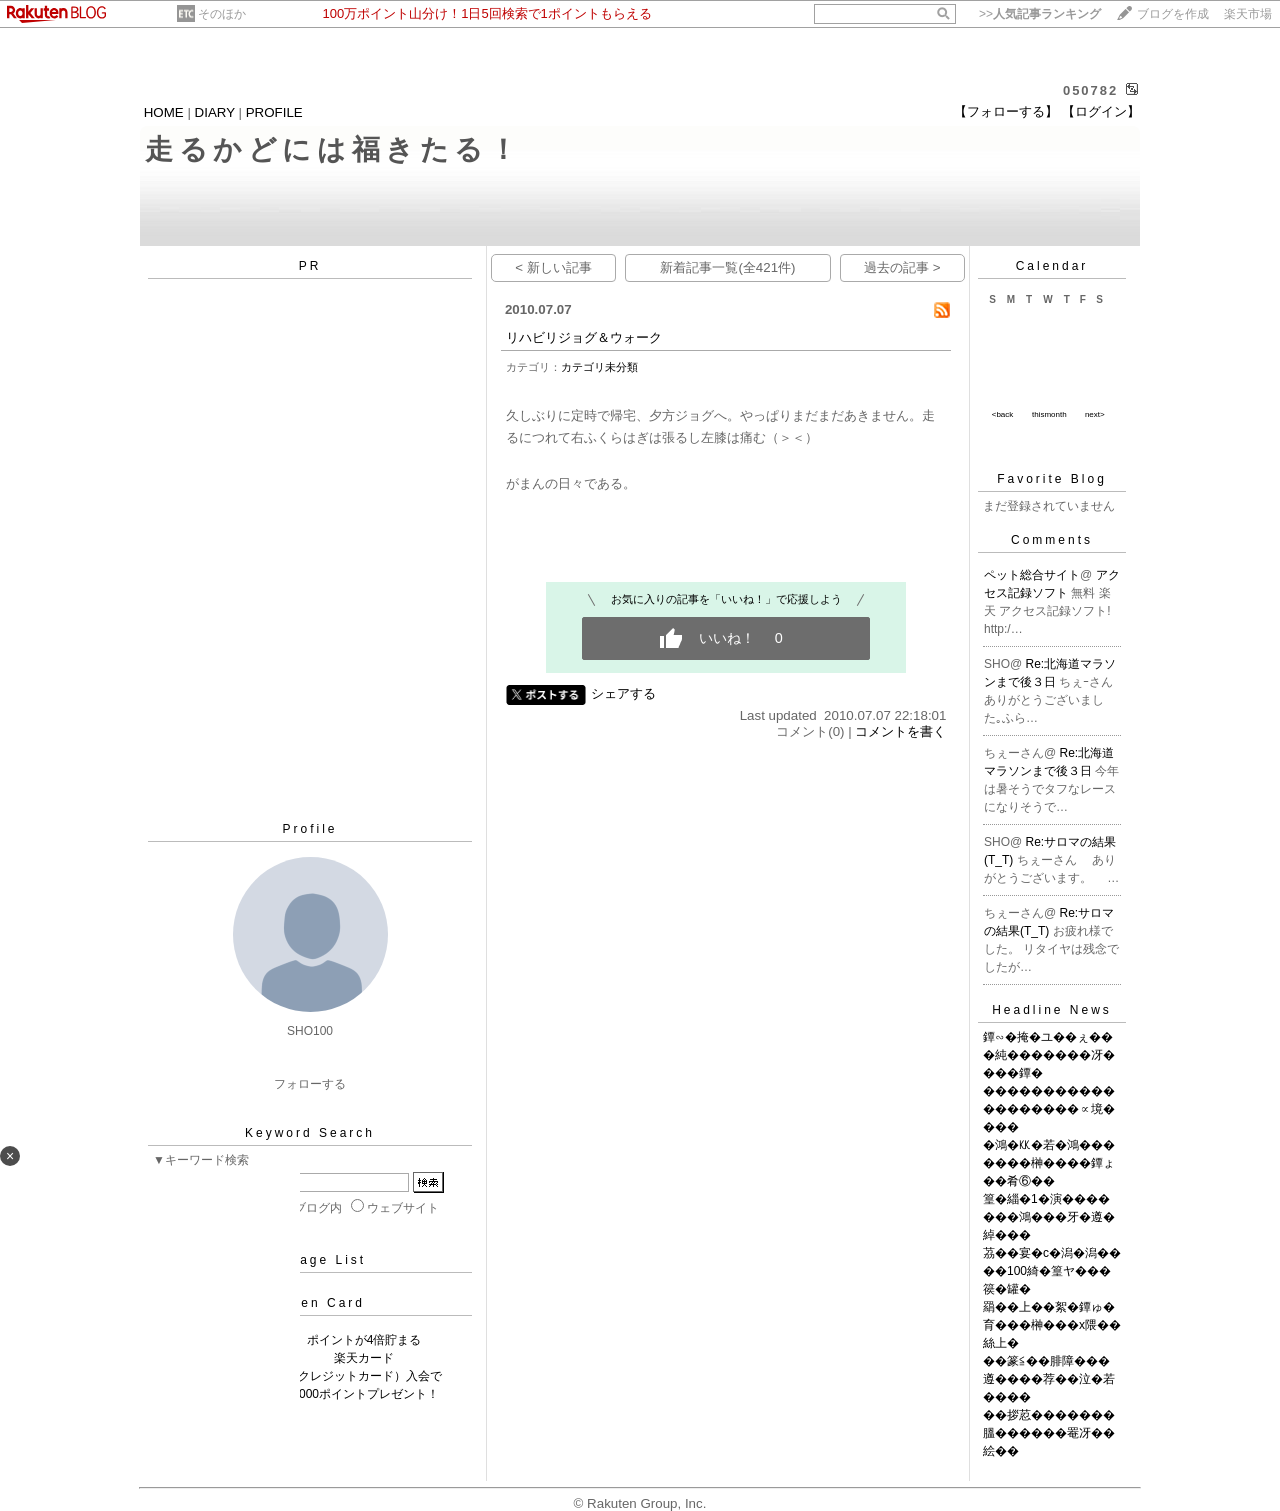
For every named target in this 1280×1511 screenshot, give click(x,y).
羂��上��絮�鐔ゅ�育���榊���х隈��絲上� (1052, 1325)
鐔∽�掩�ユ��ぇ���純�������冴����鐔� (1049, 1055)
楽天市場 (1248, 14)
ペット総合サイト (1032, 575)
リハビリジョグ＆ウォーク (584, 337)
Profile (309, 829)
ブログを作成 (1173, 14)
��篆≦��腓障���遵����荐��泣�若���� (1049, 1379)
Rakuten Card (310, 1303)
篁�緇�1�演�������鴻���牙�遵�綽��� (1049, 1217)
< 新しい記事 (553, 267)
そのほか (222, 14)
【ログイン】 (1101, 111)
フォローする (310, 1084)
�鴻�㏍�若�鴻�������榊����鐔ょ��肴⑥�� (1049, 1163)
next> (1095, 414)
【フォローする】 (1006, 111)
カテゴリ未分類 (599, 367)
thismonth (1049, 414)
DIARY (215, 112)
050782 (1090, 90)
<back (1003, 414)
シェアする (623, 693)
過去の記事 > (902, 267)
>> (1040, 14)
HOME (164, 112)
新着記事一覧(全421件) (727, 267)
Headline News (1052, 1010)
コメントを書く (900, 731)
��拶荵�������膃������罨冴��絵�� (1049, 1433)
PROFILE (274, 112)
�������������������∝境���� (1049, 1109)
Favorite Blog (1052, 479)
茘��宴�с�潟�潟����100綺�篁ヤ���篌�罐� (1052, 1271)
